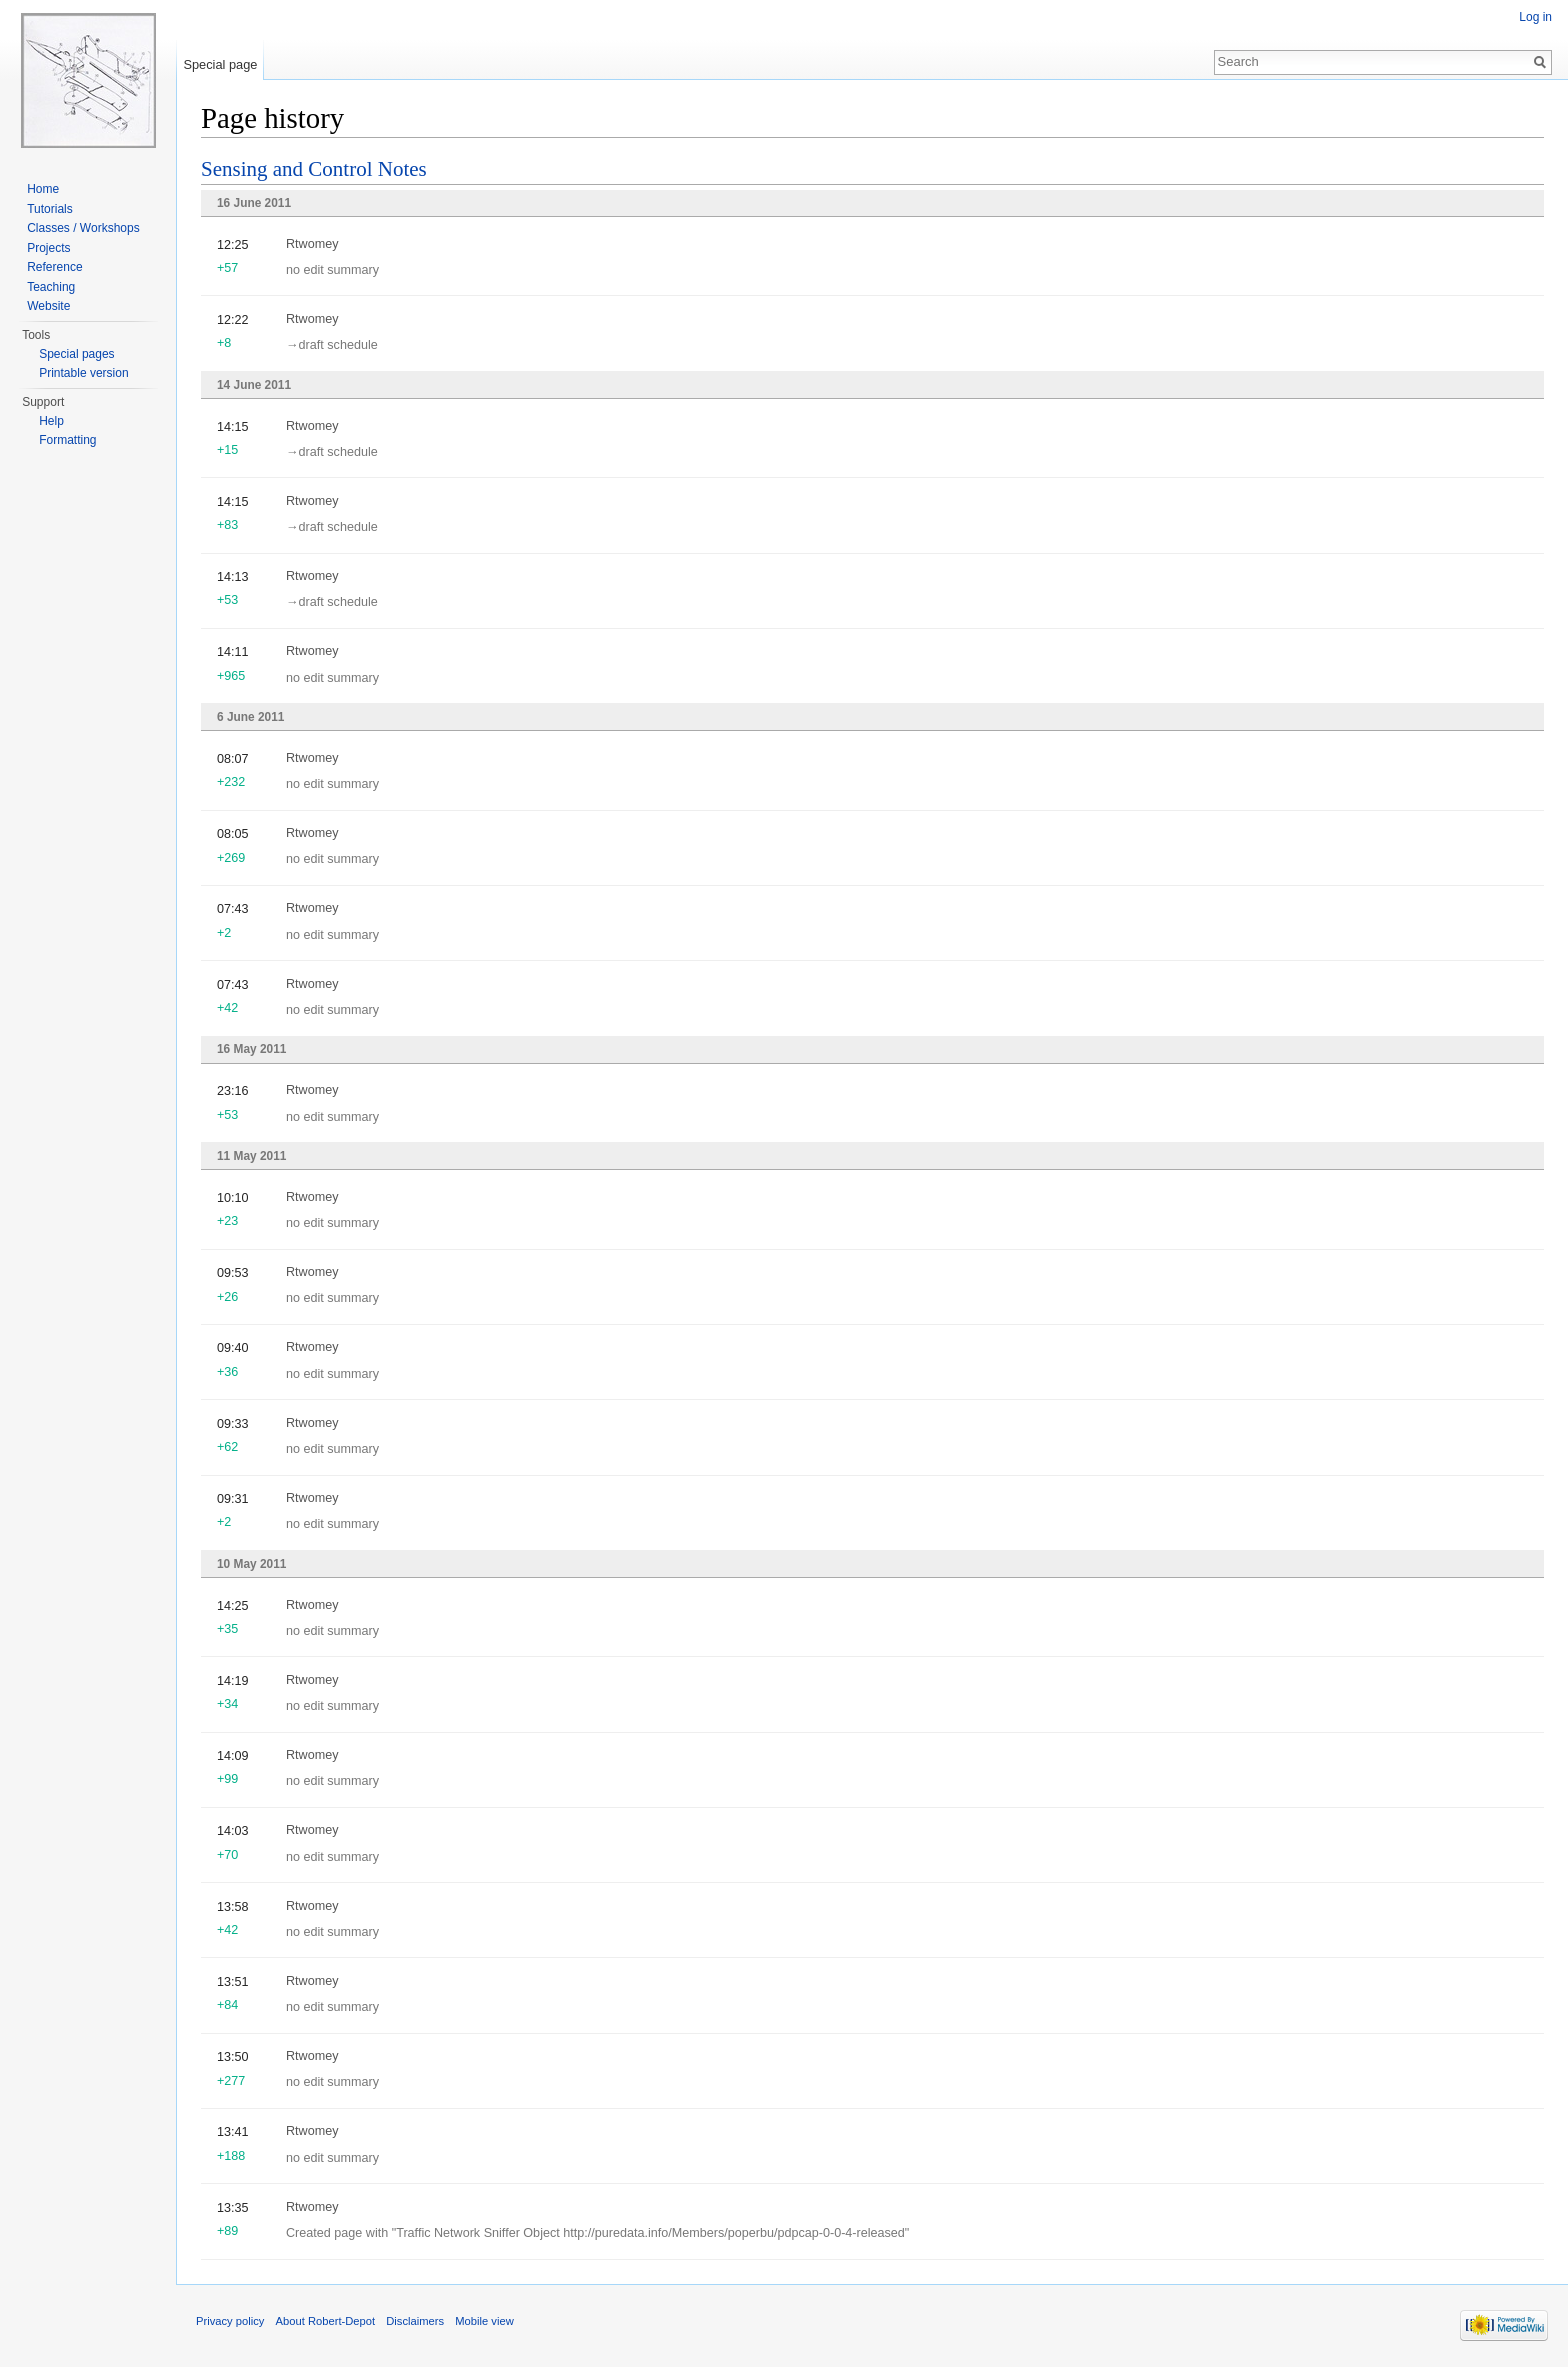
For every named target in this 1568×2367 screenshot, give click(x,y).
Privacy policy (230, 2321)
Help (51, 421)
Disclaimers (415, 2321)
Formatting (67, 440)
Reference (54, 267)
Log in (1535, 17)
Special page (220, 64)
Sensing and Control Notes (314, 169)
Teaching (51, 287)
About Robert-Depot (326, 2321)
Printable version (83, 373)
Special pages (76, 354)
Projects (48, 248)
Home (43, 189)
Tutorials (50, 209)
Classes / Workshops (83, 228)
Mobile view (484, 2321)
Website (48, 306)
